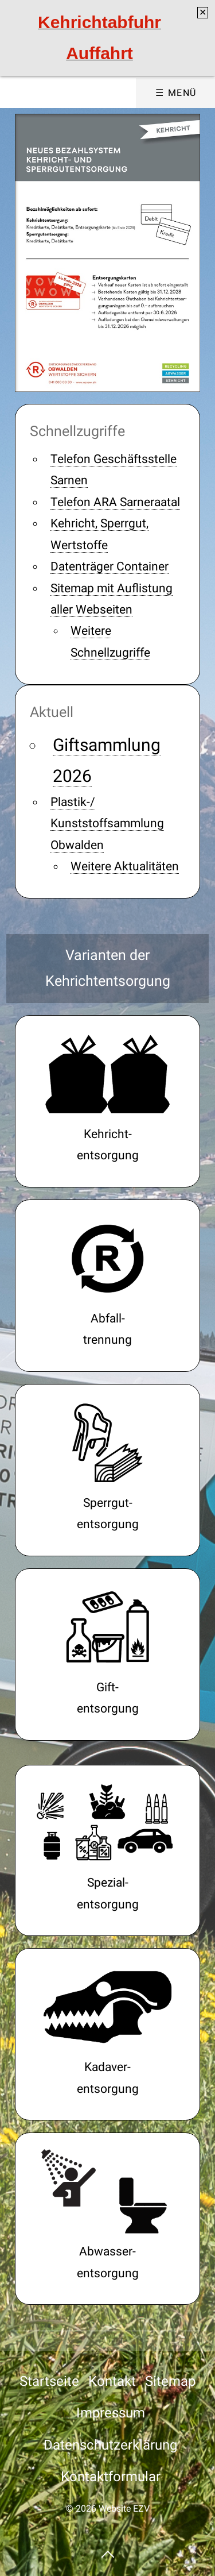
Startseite (49, 2381)
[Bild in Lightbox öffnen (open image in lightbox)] (107, 252)
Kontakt (112, 2381)
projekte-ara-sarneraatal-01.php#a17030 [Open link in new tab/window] (107, 2218)
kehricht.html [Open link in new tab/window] (107, 1101)
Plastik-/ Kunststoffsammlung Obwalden (107, 823)
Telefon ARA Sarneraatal (115, 502)
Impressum (110, 2413)
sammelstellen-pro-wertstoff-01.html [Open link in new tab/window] (107, 1850)
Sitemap (170, 2381)
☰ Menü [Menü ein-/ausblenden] (176, 92)
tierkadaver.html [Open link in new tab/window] (107, 2034)
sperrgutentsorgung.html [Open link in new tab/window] (107, 1470)
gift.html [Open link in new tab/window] (107, 1654)
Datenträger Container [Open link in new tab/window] (109, 566)
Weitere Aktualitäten (125, 866)
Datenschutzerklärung (110, 2445)
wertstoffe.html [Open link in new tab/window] (107, 1285)
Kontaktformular (111, 2477)
